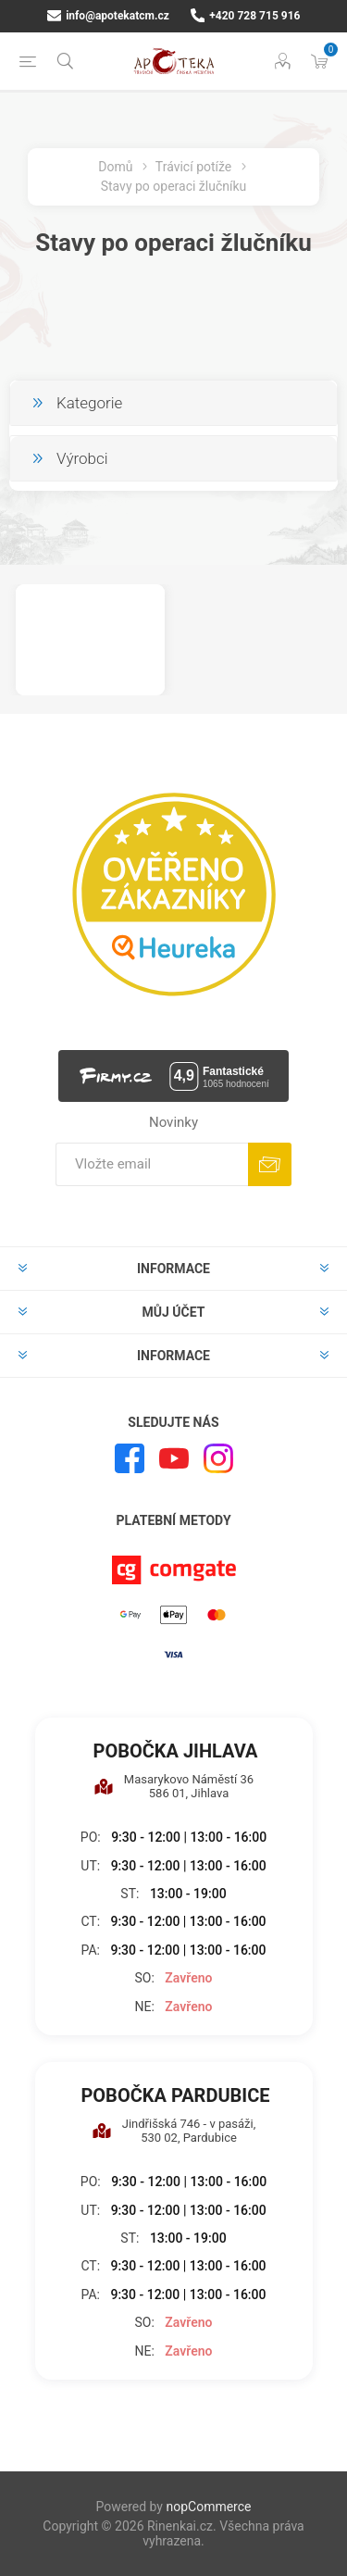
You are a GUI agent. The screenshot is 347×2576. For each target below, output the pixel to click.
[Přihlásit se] (152, 1164)
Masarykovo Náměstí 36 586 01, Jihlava (173, 1786)
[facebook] (129, 1458)
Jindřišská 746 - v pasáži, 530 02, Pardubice (174, 2131)
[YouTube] (174, 1458)
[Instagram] (218, 1458)
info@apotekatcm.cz (108, 15)
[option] (90, 639)
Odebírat (269, 1164)
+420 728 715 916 (246, 15)
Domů (115, 166)
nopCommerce (208, 2506)
